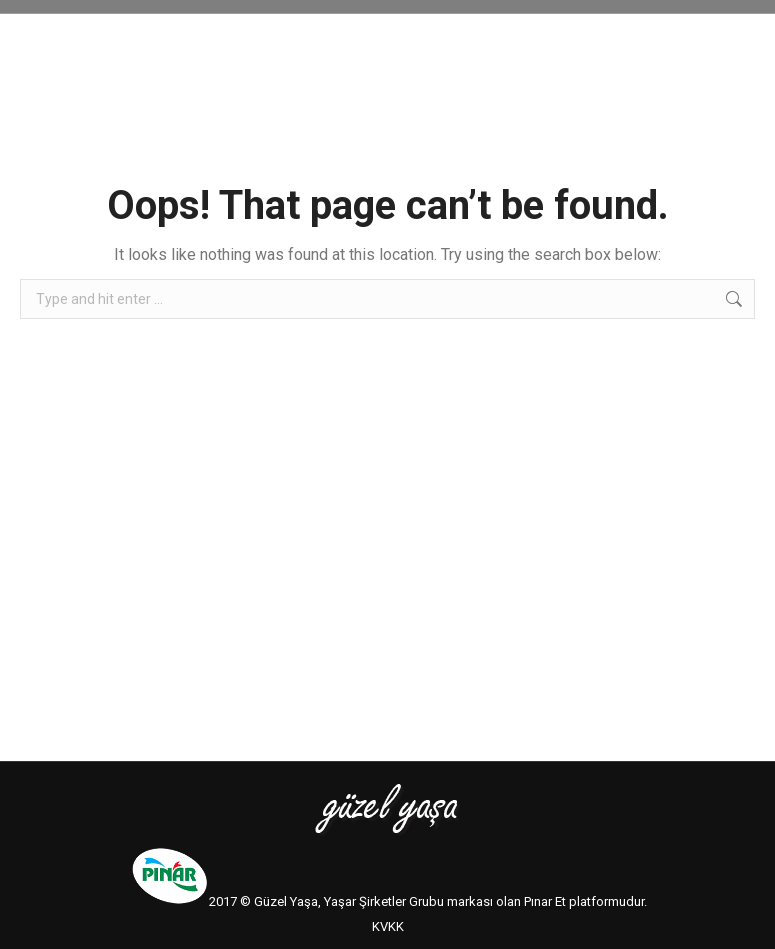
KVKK (388, 926)
